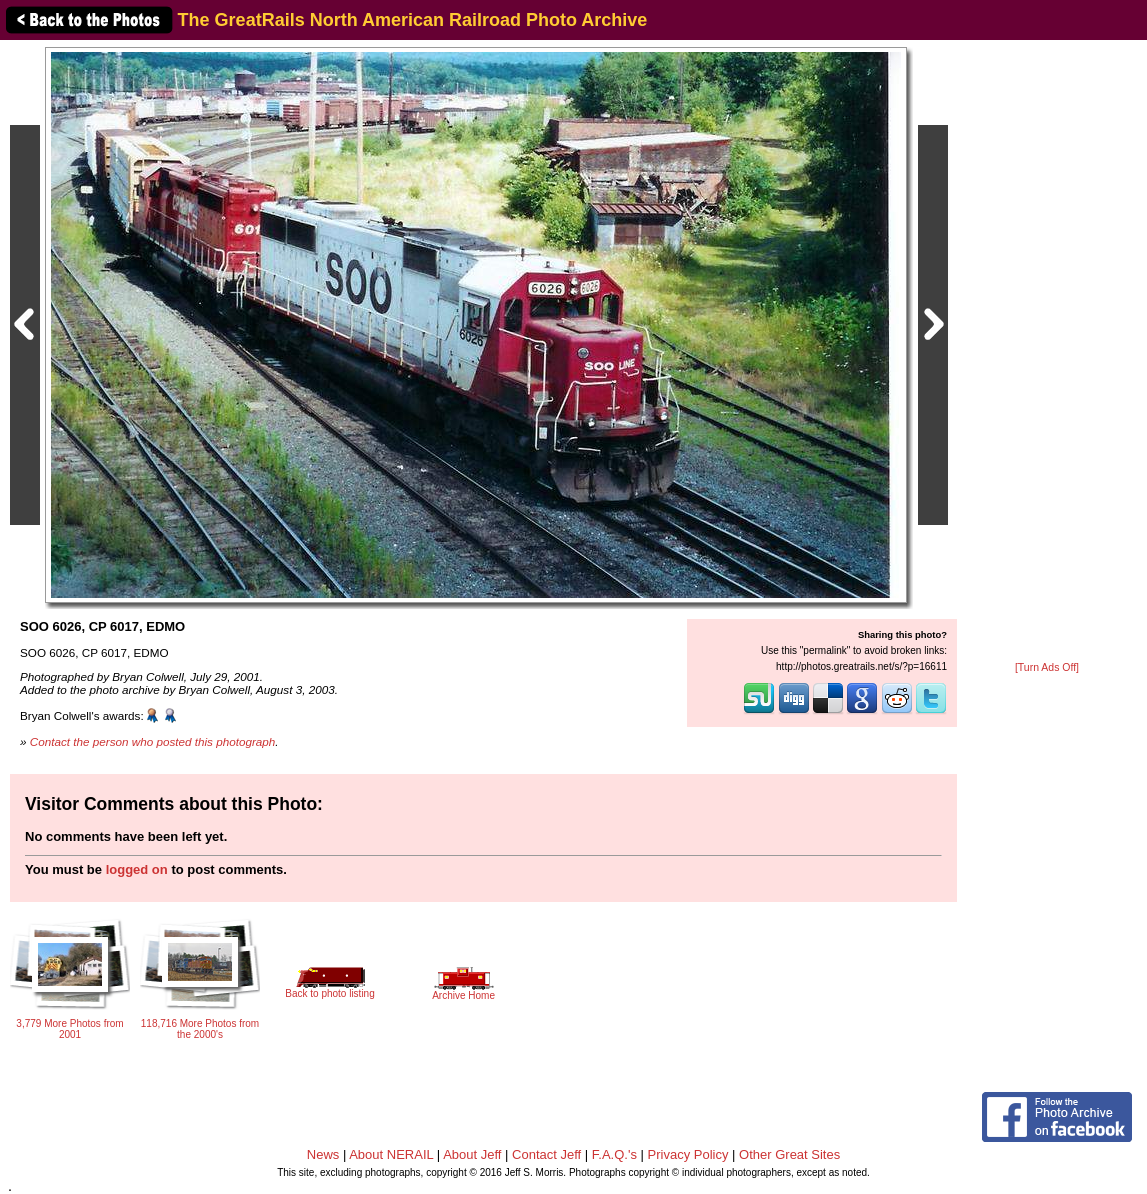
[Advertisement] (1047, 352)
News (323, 1154)
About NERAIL (391, 1154)
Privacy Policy (688, 1154)
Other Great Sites (789, 1154)
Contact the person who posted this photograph (153, 741)
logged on (137, 869)
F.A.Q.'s (614, 1154)
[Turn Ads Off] (1047, 667)
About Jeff (472, 1154)
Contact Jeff (546, 1154)
